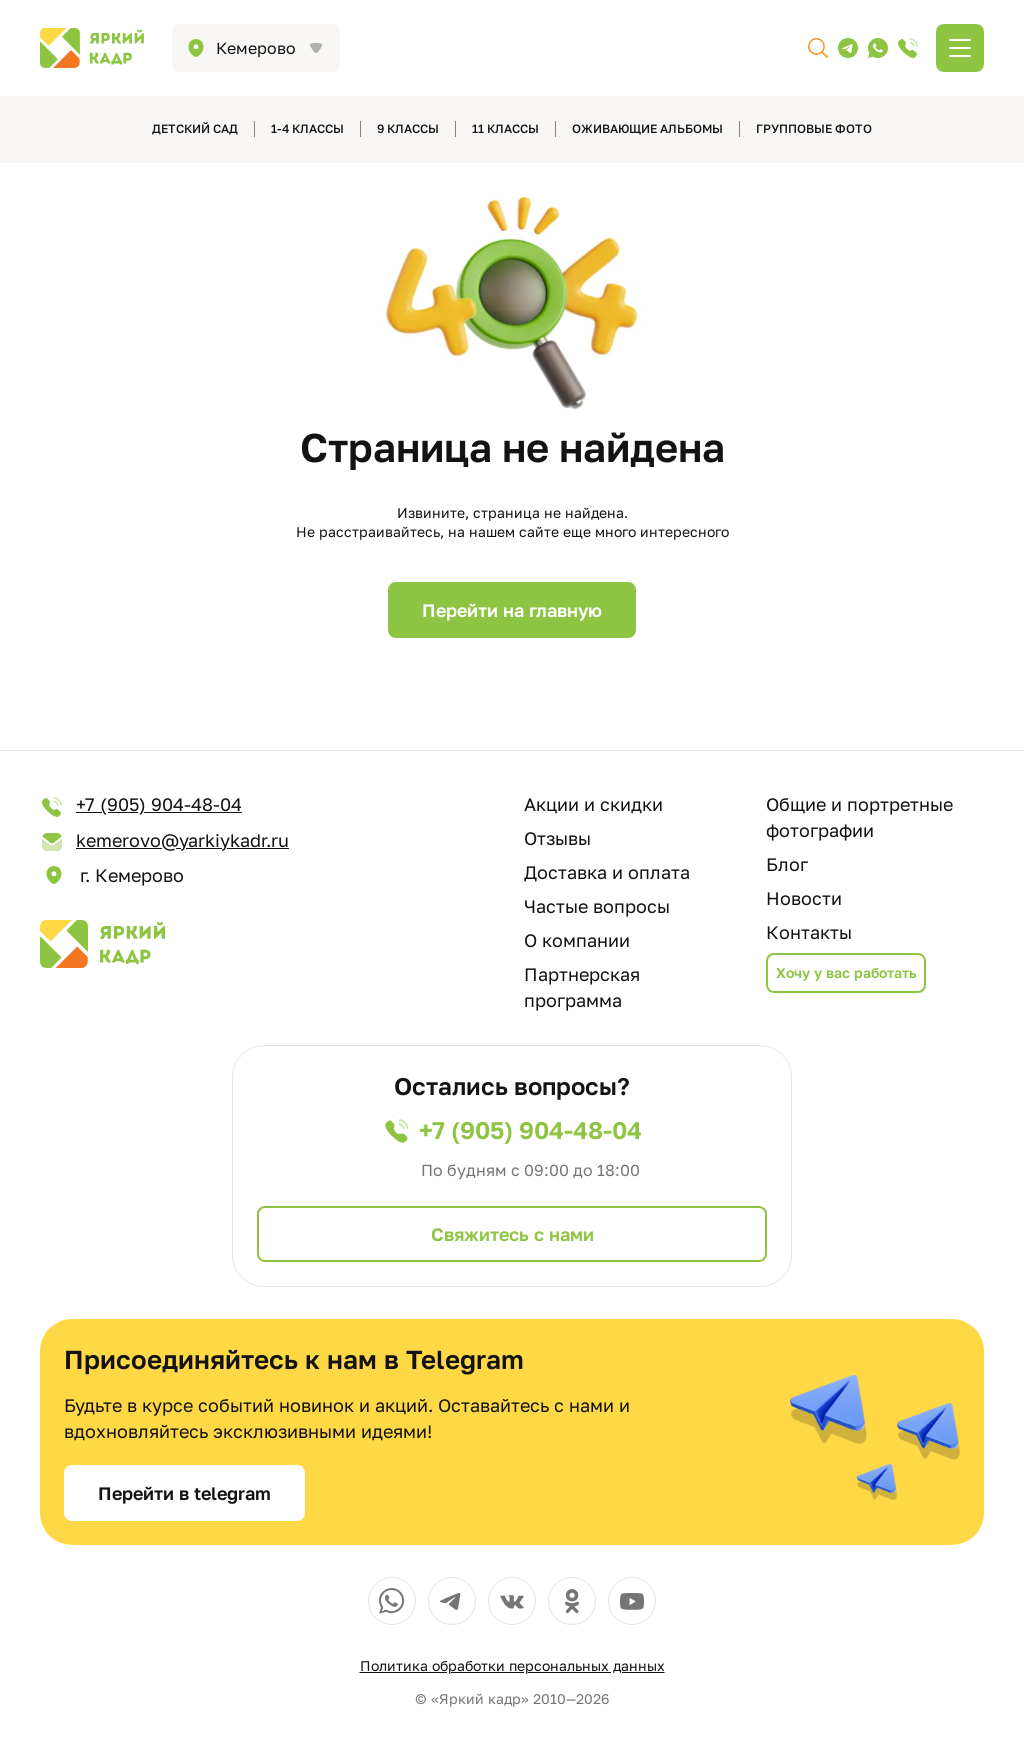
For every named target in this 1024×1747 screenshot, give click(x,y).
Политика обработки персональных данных (512, 1665)
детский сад (195, 128)
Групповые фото (814, 128)
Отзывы (557, 838)
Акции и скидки (593, 804)
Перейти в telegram (184, 1493)
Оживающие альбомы (647, 128)
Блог (787, 864)
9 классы (408, 128)
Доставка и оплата (607, 872)
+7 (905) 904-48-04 (141, 805)
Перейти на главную (512, 610)
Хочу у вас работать (846, 972)
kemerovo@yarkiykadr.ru (164, 841)
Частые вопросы (597, 906)
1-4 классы (307, 128)
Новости (804, 898)
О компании (577, 940)
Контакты (809, 932)
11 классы (505, 128)
